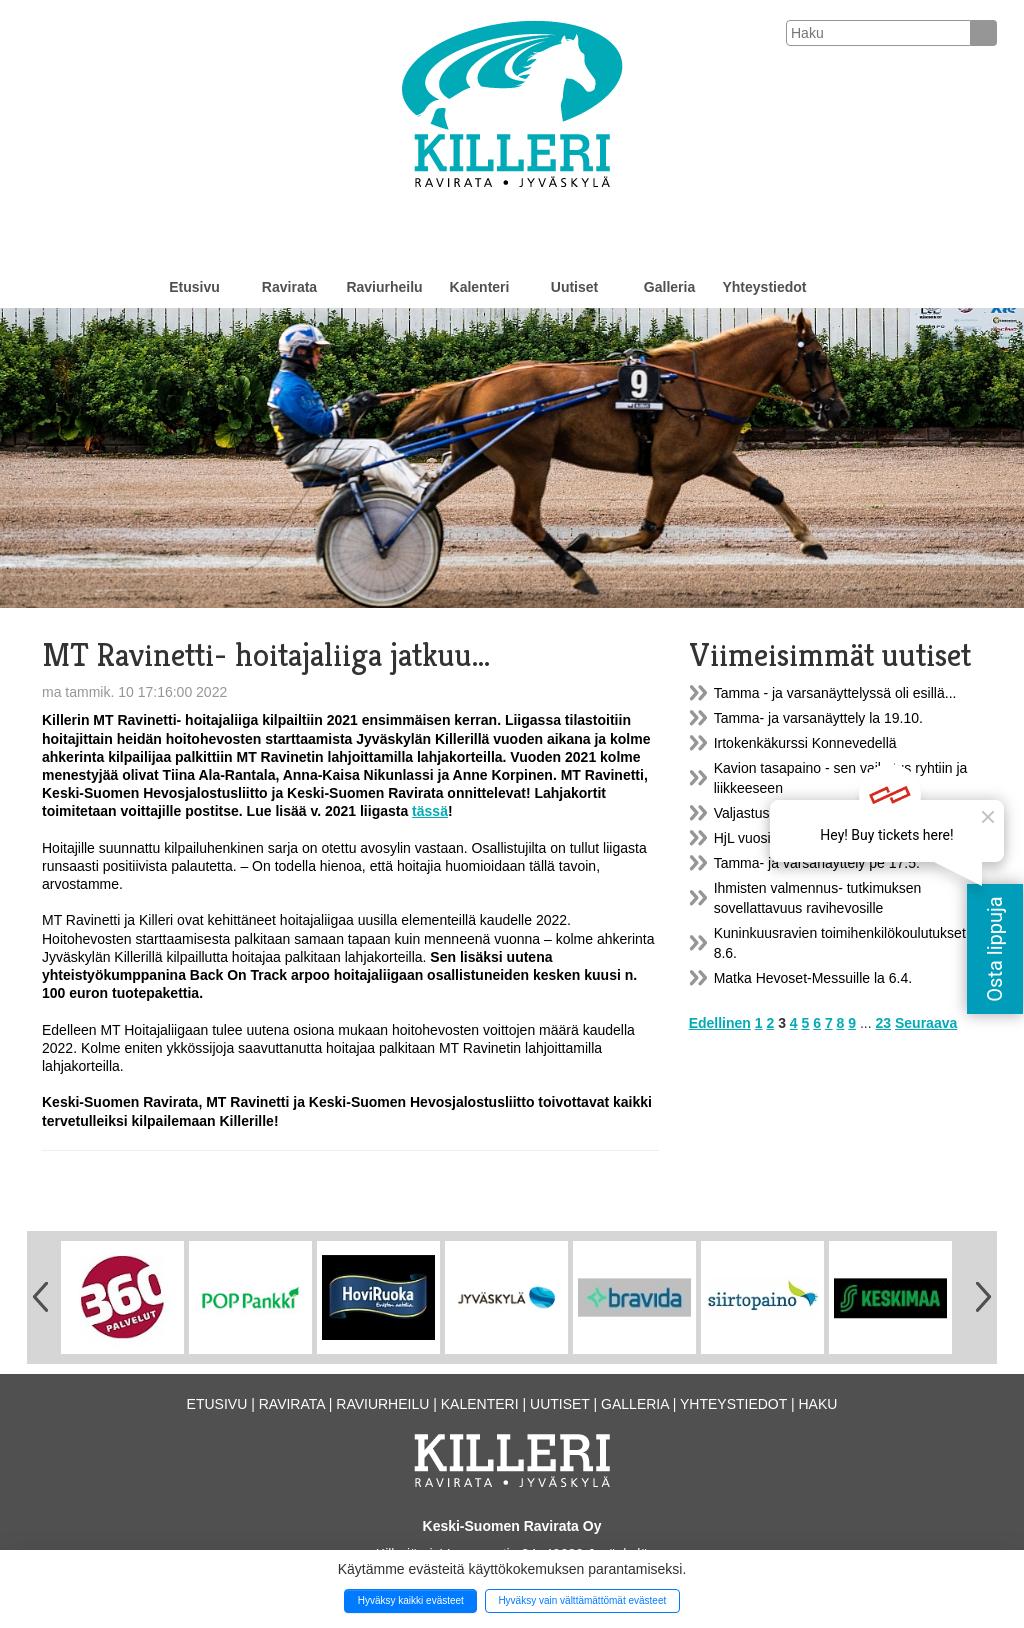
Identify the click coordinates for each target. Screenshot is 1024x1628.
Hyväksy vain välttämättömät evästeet (582, 1600)
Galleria (669, 287)
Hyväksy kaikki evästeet (411, 1600)
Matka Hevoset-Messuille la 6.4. (813, 978)
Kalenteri (480, 287)
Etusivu (194, 287)
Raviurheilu (384, 287)
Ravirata (289, 287)
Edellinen (720, 1023)
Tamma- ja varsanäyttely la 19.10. (818, 718)
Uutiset (574, 287)
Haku (817, 1404)
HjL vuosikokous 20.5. (782, 838)
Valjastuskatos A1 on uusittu (801, 813)
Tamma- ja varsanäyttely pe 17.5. (817, 863)
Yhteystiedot (764, 287)
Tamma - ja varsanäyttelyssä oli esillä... (835, 693)
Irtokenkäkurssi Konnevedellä (805, 743)
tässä (430, 811)
